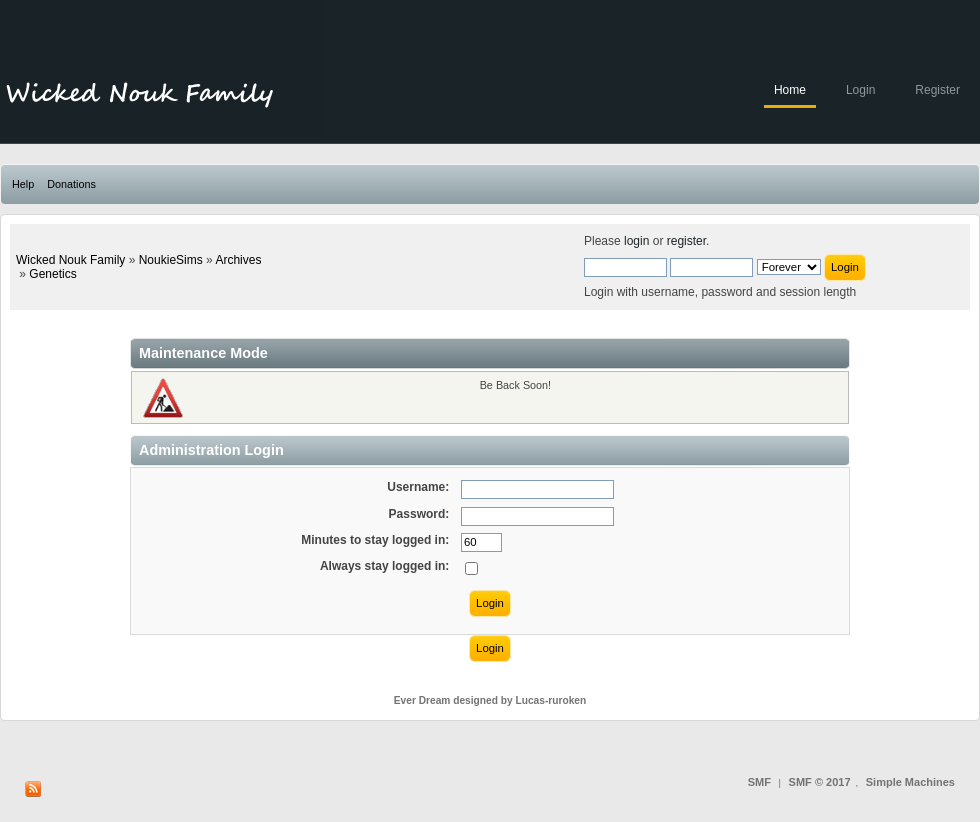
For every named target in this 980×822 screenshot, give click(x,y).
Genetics (52, 274)
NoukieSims (171, 260)
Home (790, 90)
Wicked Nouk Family (70, 260)
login (636, 241)
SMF (759, 782)
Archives (238, 260)
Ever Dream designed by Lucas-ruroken (490, 700)
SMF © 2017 (820, 782)
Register (937, 90)
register (686, 241)
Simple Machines (910, 782)
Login (860, 90)
